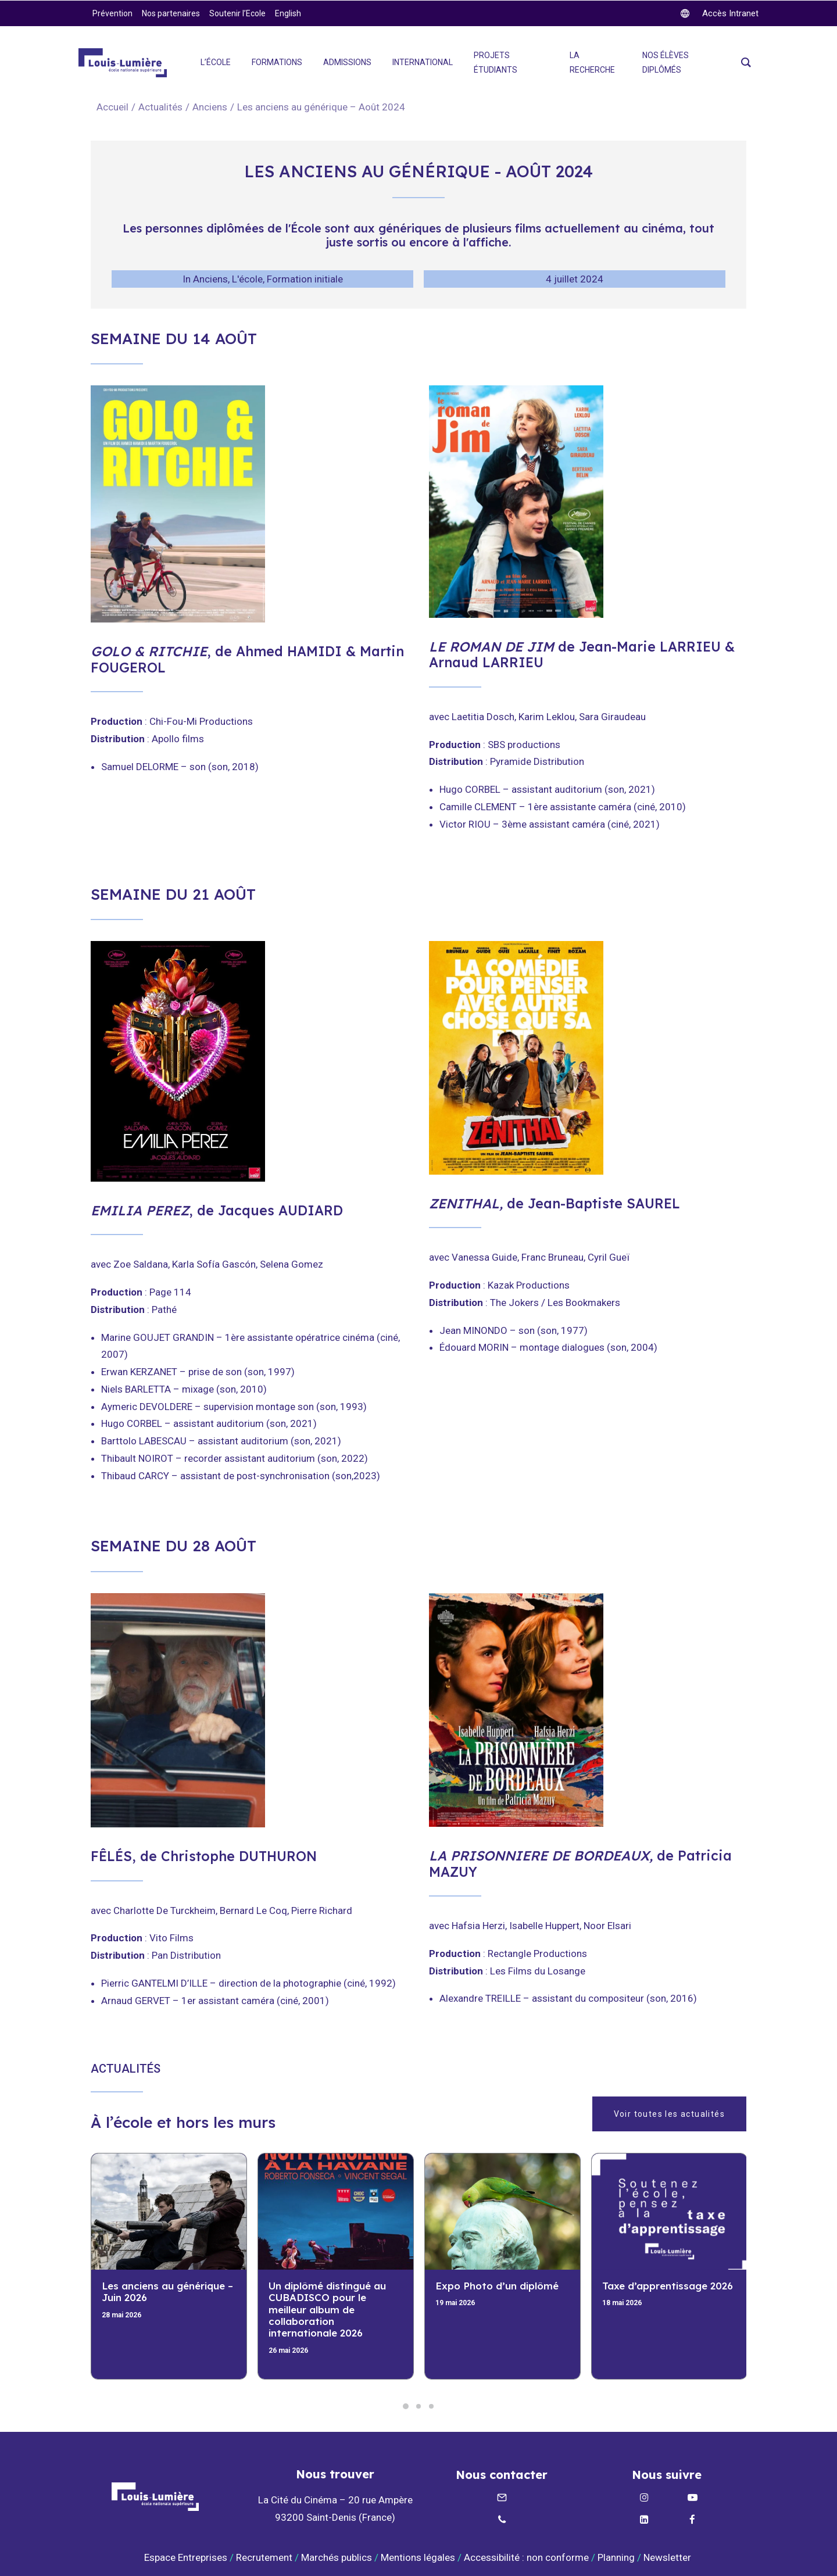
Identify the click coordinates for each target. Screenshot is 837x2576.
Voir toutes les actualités (669, 2114)
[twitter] (720, 13)
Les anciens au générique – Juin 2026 (167, 2291)
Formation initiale (305, 279)
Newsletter (668, 2557)
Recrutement (264, 2557)
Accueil (112, 107)
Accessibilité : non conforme (526, 2557)
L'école (247, 279)
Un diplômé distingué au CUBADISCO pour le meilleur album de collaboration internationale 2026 (327, 2309)
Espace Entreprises (185, 2557)
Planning (616, 2557)
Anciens (209, 107)
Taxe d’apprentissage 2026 (667, 2286)
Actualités (160, 107)
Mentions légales (418, 2557)
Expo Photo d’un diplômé (497, 2286)
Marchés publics (336, 2557)
